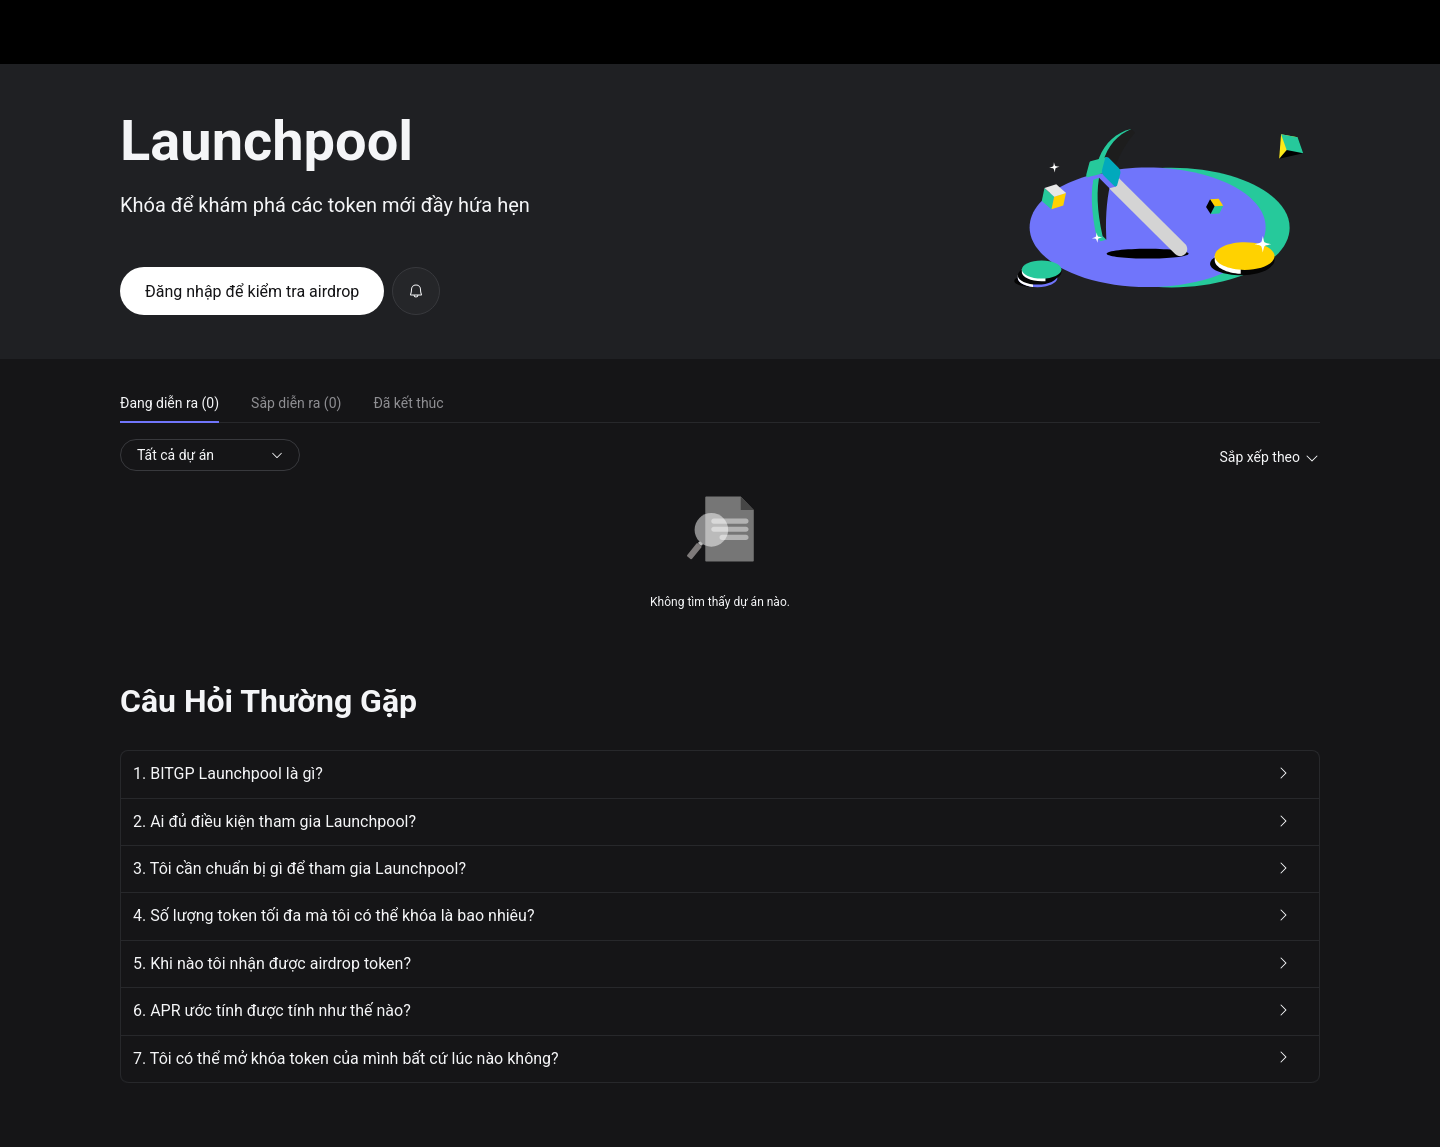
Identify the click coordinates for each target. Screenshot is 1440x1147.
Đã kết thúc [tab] (408, 403)
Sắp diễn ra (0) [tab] (296, 403)
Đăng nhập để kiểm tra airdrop (252, 291)
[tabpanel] (720, 525)
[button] (720, 774)
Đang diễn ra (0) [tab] (169, 403)
